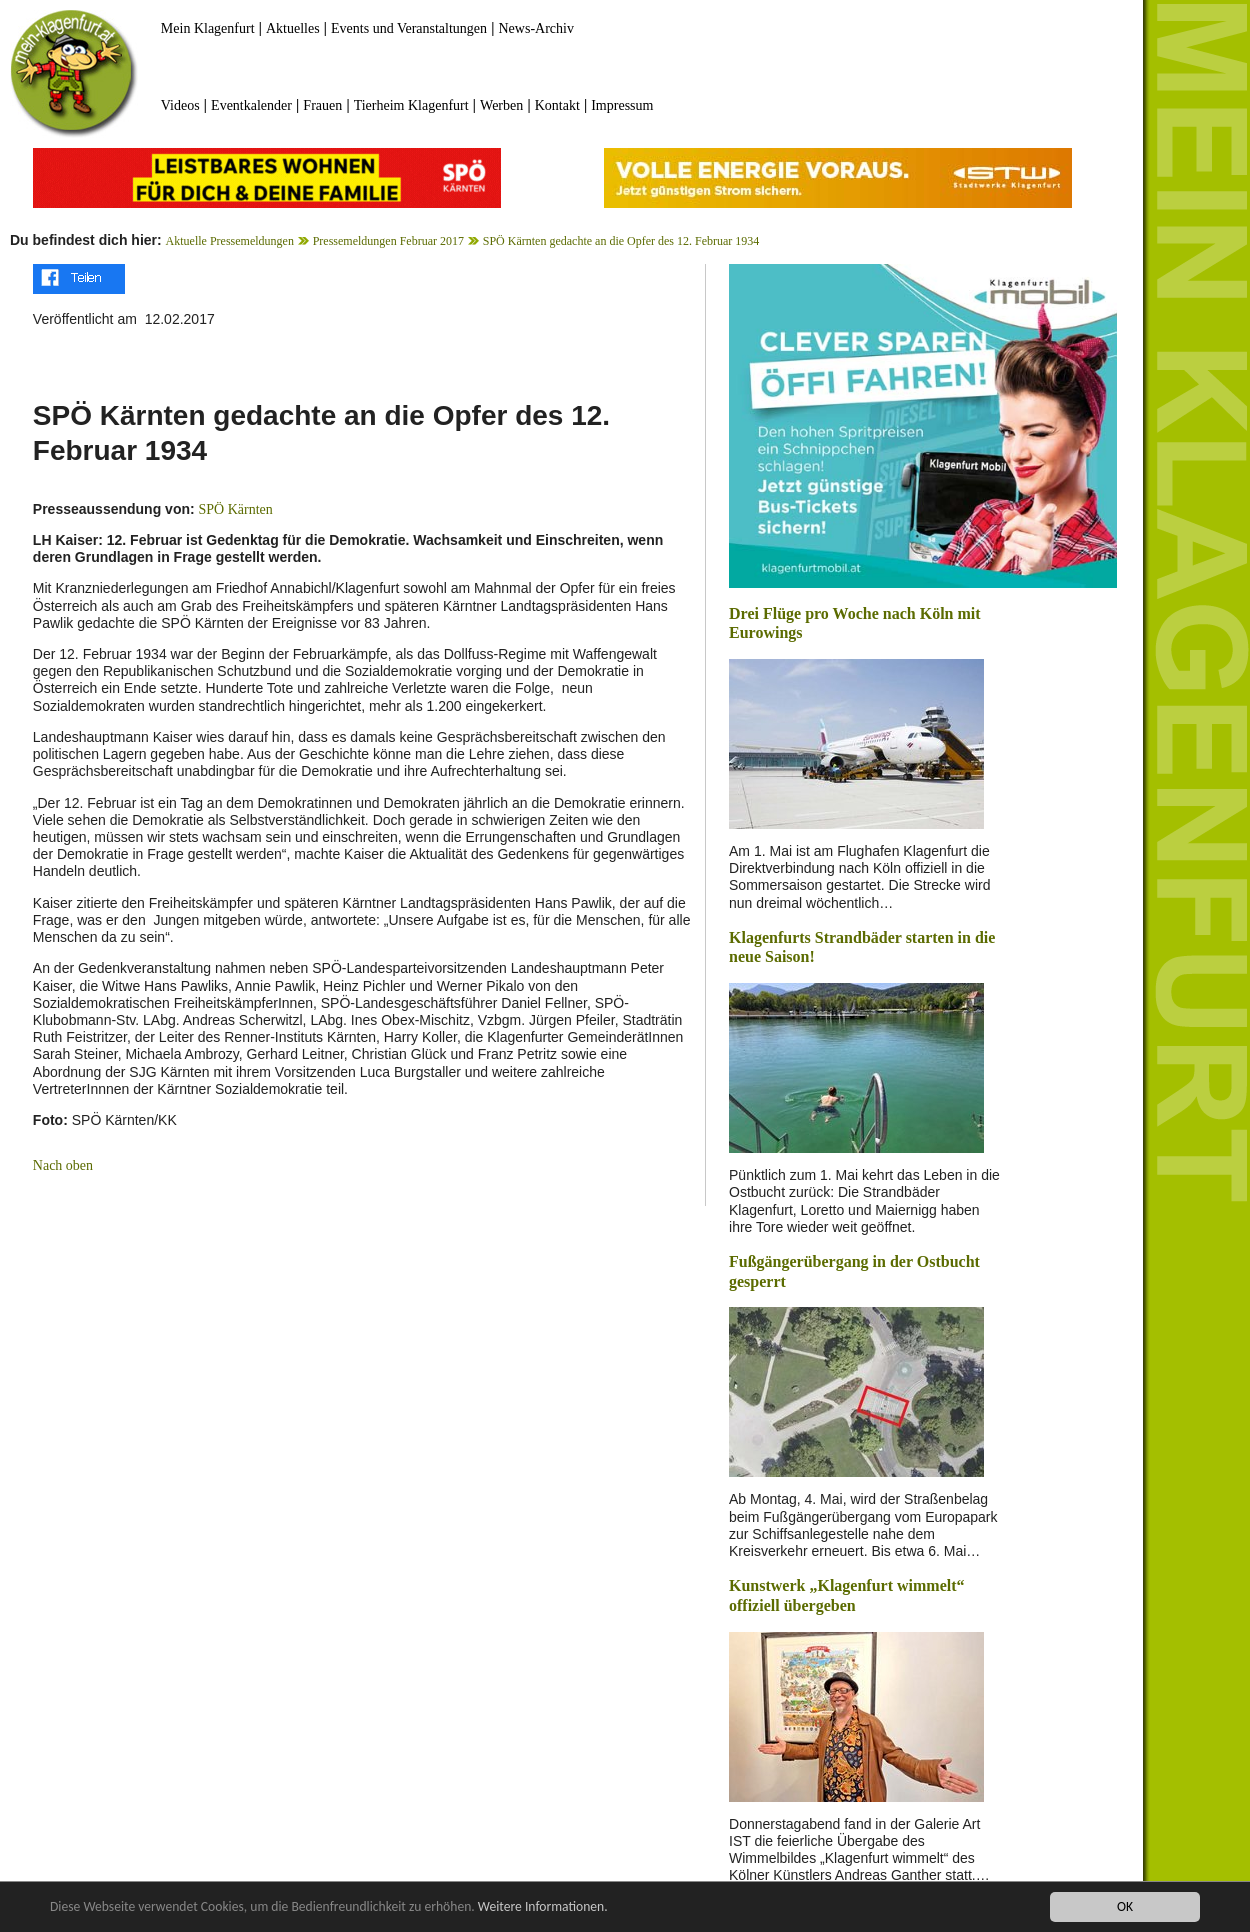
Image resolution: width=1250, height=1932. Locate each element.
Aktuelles (293, 28)
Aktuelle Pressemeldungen (230, 241)
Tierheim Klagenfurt (411, 105)
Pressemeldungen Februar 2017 (388, 241)
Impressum (622, 105)
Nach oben (63, 1165)
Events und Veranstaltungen (409, 28)
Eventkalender (251, 105)
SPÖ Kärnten (236, 509)
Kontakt (557, 105)
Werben (501, 105)
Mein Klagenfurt (208, 28)
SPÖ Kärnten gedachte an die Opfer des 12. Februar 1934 (621, 241)
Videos (180, 105)
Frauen (322, 105)
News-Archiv (536, 28)
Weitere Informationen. (543, 1907)
